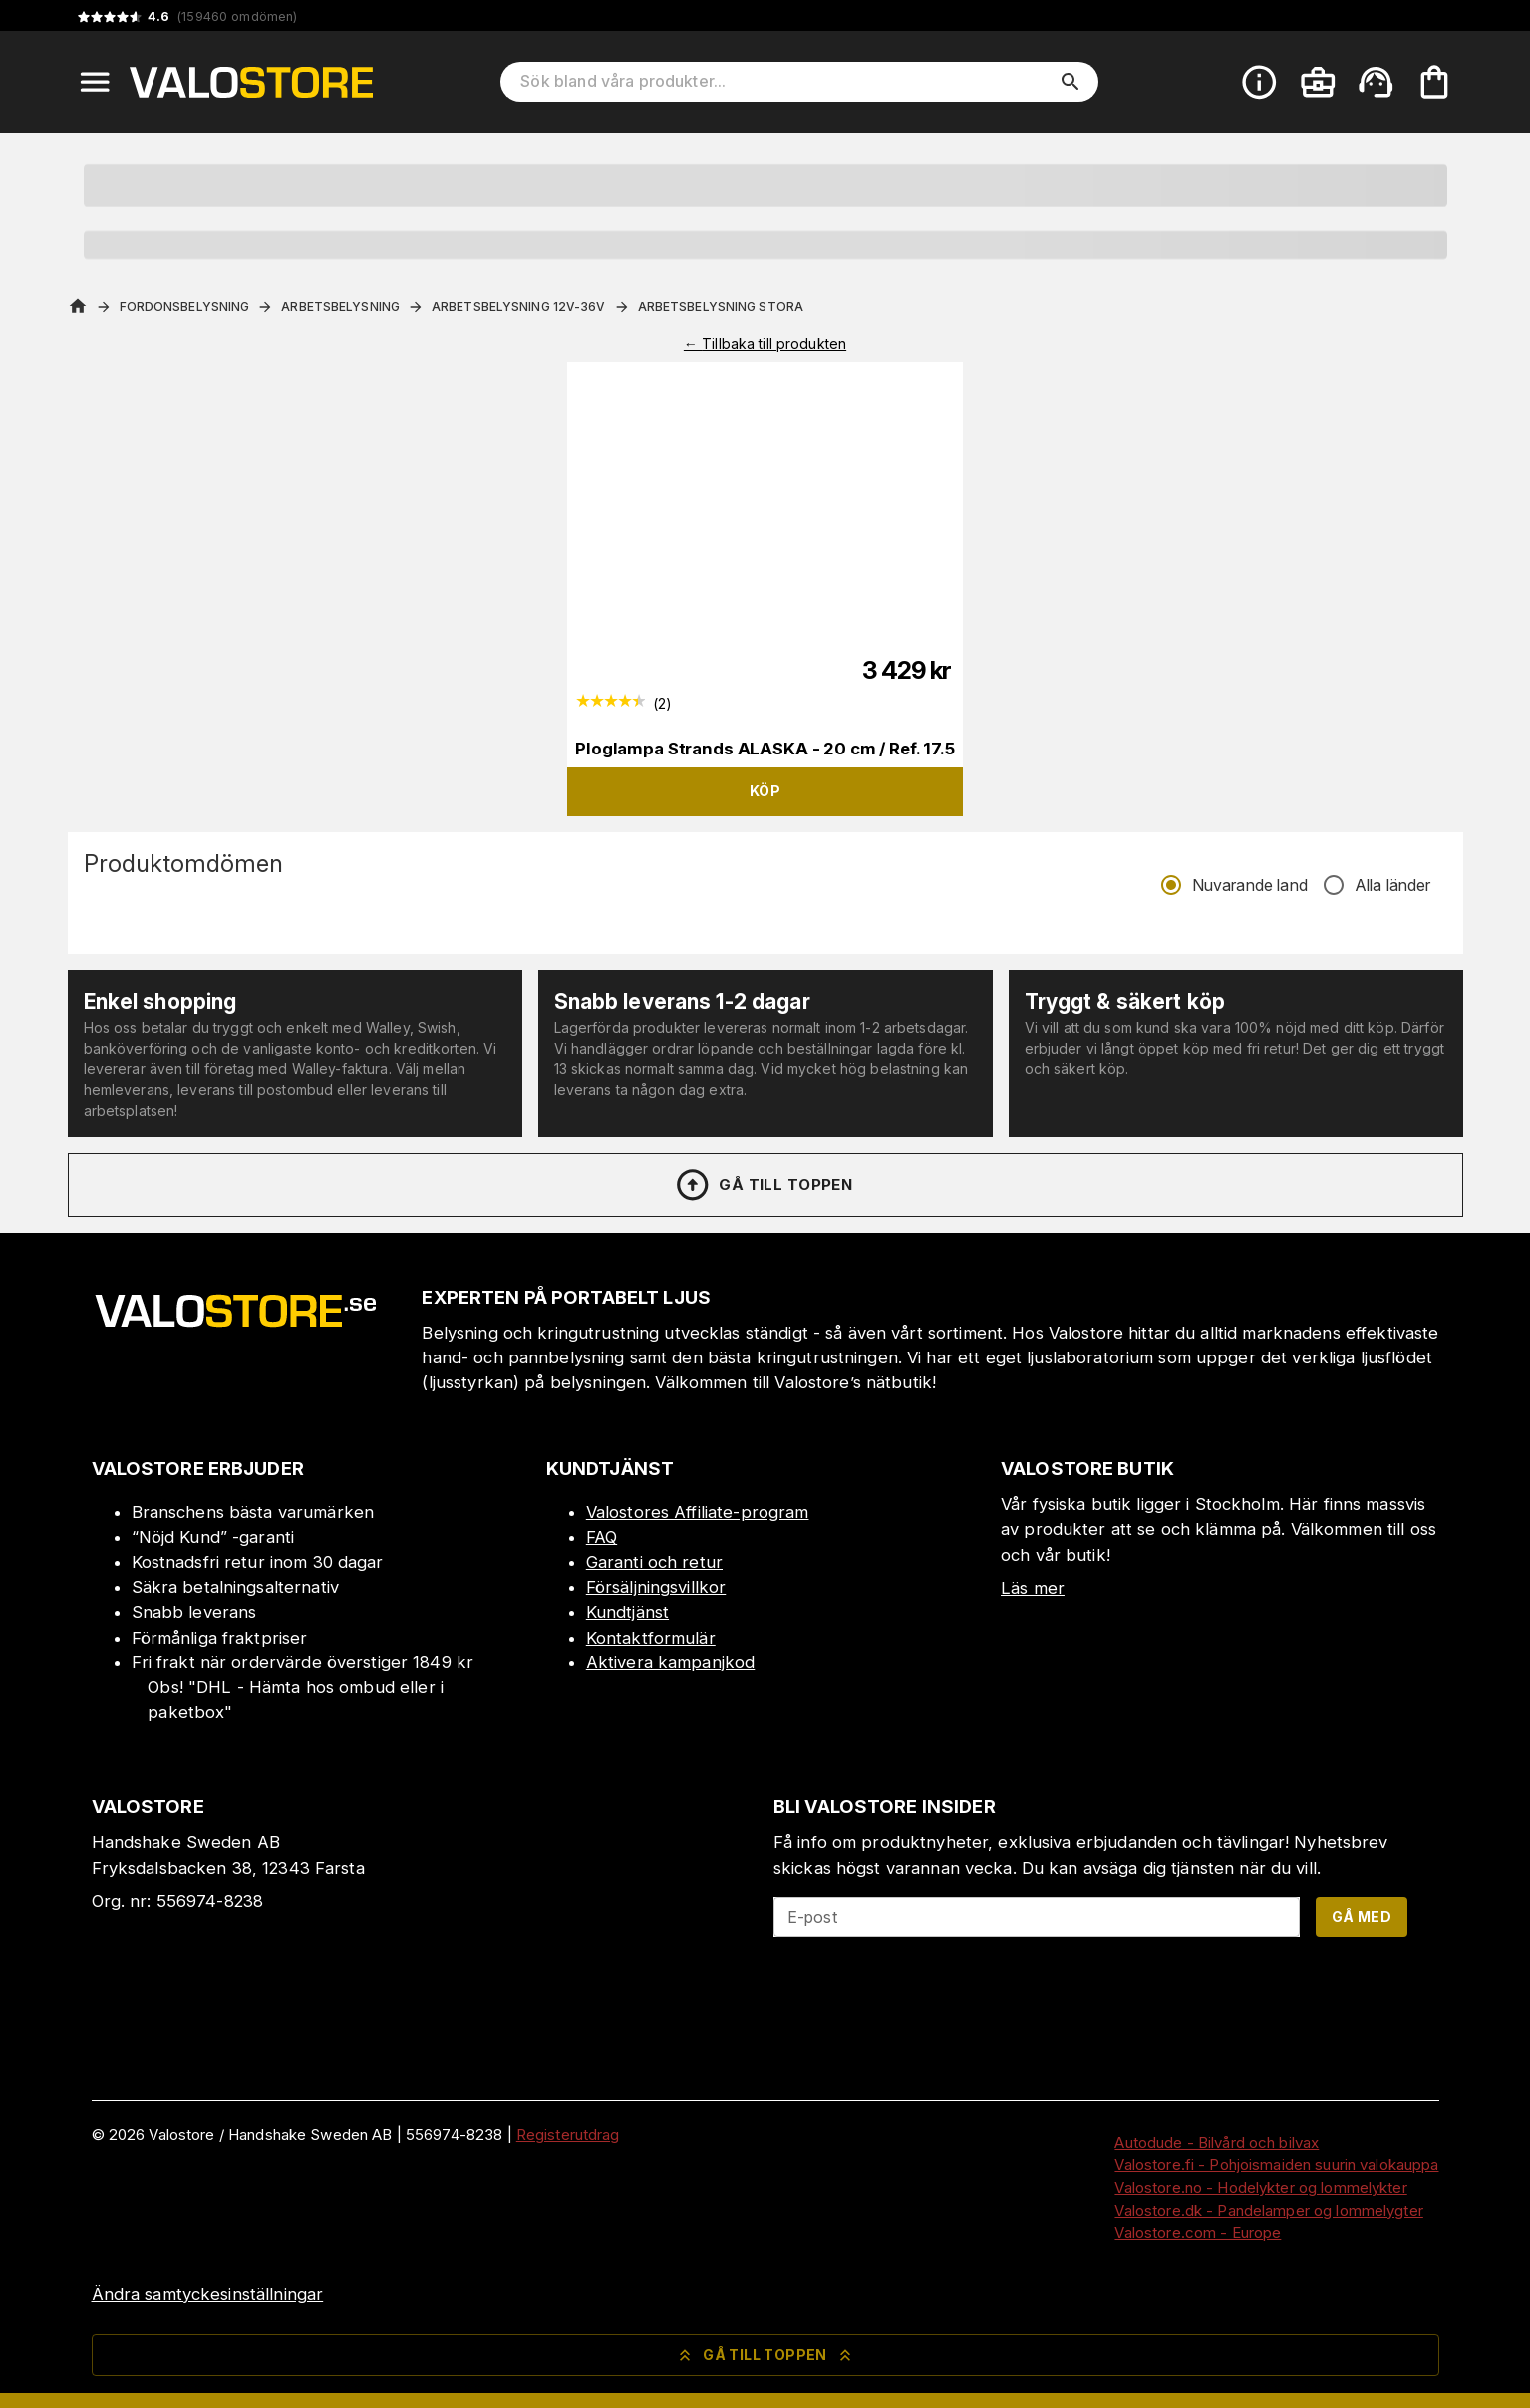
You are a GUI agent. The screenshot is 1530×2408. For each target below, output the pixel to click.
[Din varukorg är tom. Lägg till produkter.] (1434, 82)
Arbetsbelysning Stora (720, 306)
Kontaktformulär (651, 1638)
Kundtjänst (627, 1612)
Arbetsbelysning (340, 306)
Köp (765, 790)
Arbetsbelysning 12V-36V (519, 306)
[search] (1070, 82)
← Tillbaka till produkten (765, 343)
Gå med (1361, 1916)
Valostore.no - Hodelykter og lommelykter (1260, 2187)
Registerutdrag (568, 2134)
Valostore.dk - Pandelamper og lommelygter (1268, 2210)
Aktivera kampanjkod (671, 1662)
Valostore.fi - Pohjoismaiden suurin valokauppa (1276, 2164)
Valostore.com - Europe (1197, 2232)
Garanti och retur (654, 1562)
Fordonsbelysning (185, 306)
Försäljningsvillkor (656, 1587)
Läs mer (1033, 1588)
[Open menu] (95, 82)
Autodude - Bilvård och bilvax (1216, 2142)
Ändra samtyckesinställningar (208, 2294)
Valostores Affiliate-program (697, 1512)
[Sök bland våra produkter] (785, 82)
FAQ (601, 1537)
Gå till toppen (763, 1185)
